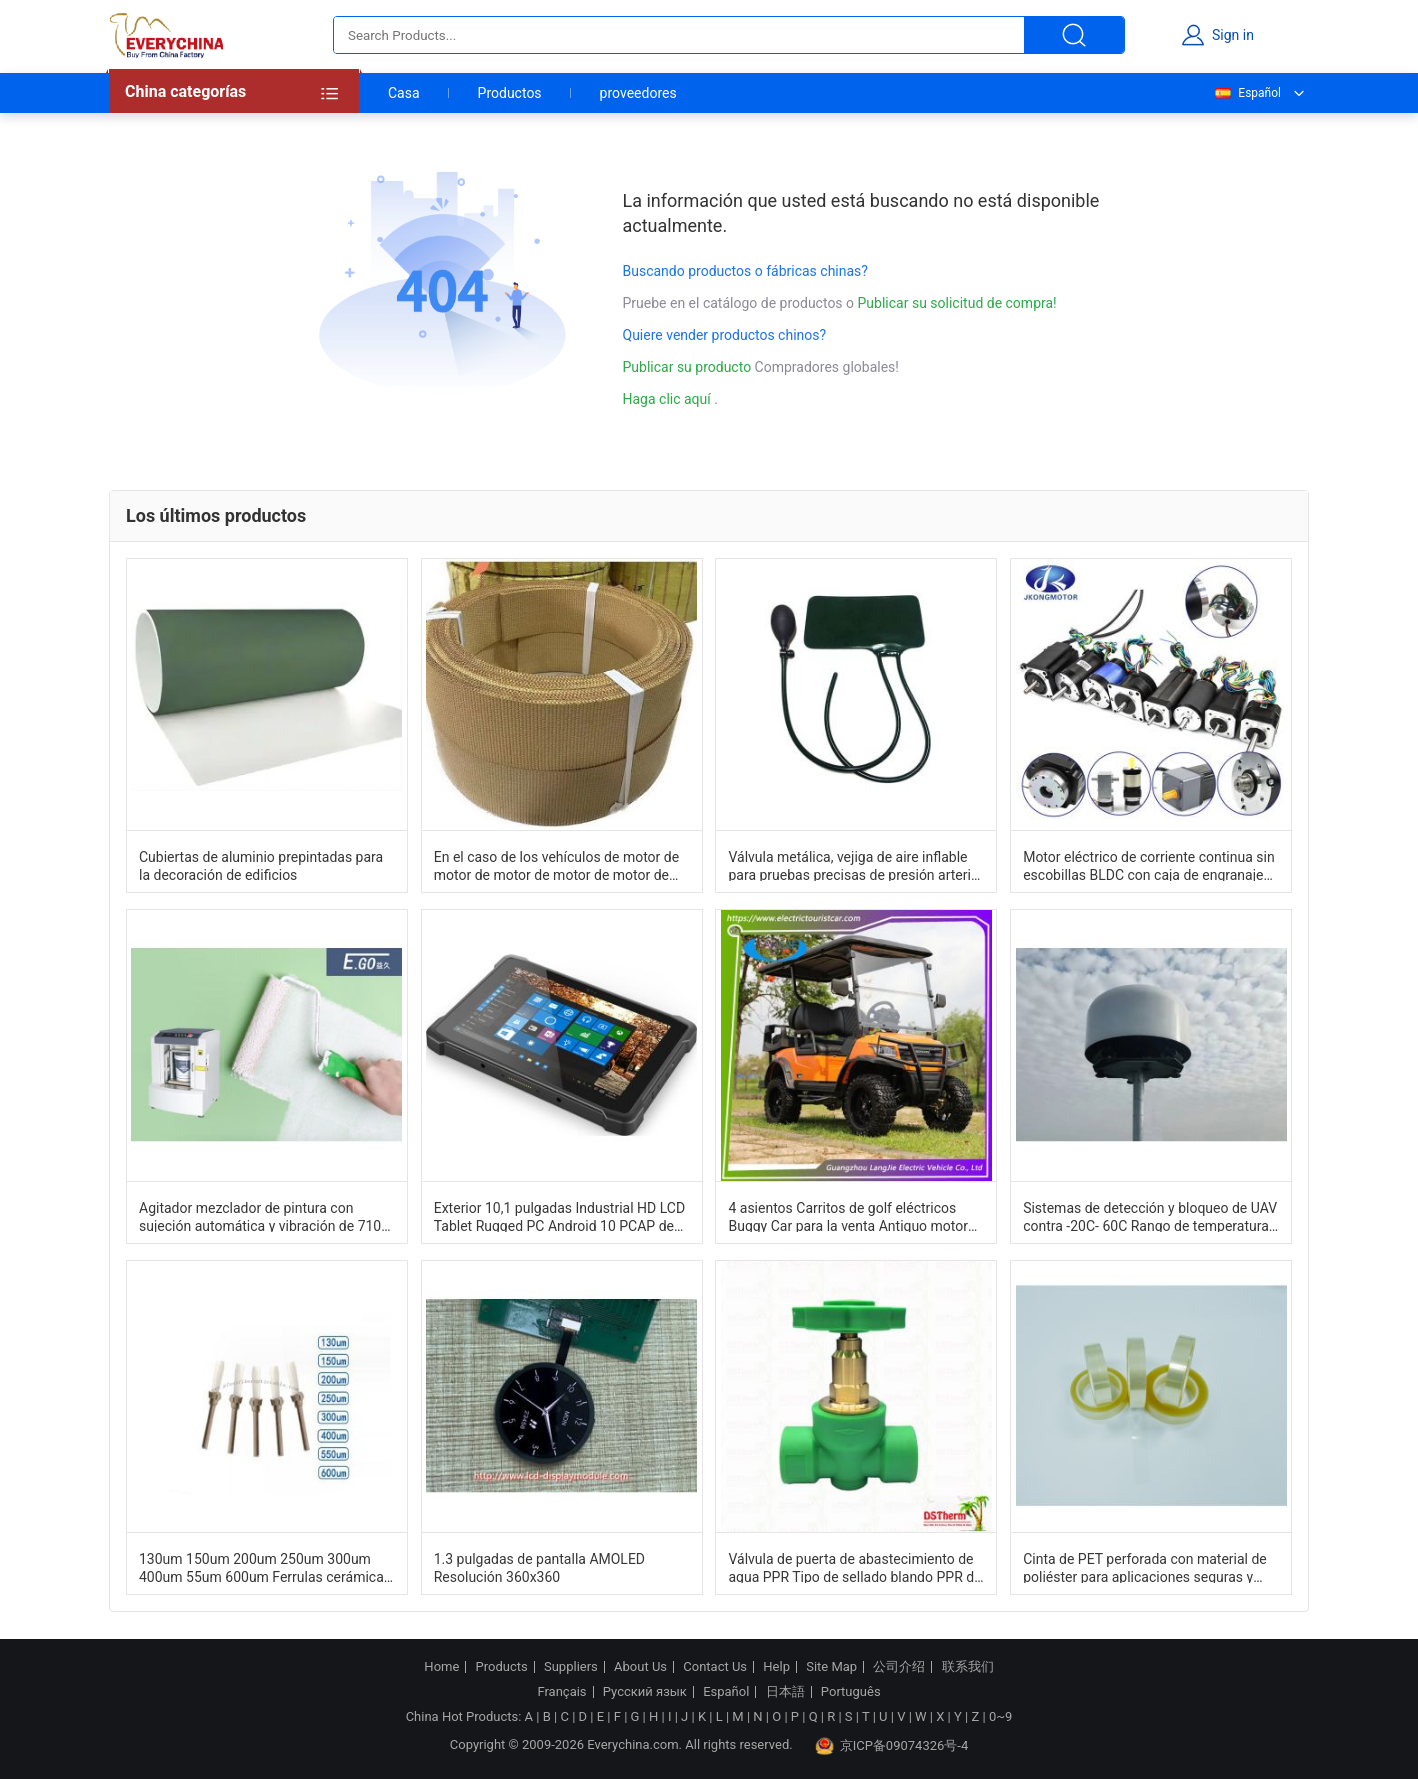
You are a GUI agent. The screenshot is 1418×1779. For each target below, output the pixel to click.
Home (441, 1667)
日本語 (785, 1692)
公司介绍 (899, 1667)
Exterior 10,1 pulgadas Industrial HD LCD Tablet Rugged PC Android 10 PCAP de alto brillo (559, 1216)
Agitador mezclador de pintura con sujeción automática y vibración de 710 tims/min (260, 1216)
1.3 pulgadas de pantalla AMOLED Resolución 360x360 (539, 1567)
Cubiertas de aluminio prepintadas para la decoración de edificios (261, 865)
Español (1247, 93)
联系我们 (968, 1667)
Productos (510, 93)
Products (502, 1667)
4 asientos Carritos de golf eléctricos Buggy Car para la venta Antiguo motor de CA (848, 1216)
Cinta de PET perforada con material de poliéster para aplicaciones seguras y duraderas (1145, 1567)
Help (776, 1667)
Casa (404, 93)
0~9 (1000, 1716)
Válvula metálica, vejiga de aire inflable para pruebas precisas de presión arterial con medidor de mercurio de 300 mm (855, 865)
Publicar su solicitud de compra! (957, 303)
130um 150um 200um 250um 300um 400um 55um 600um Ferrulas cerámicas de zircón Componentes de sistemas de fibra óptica (265, 1567)
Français (561, 1692)
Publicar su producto (689, 367)
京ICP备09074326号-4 (892, 1746)
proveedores (638, 93)
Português (851, 1692)
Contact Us (715, 1667)
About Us (640, 1667)
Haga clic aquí (667, 399)
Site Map (831, 1667)
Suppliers (571, 1667)
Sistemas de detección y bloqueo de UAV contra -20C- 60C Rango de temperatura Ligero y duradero (1150, 1216)
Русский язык (645, 1692)
